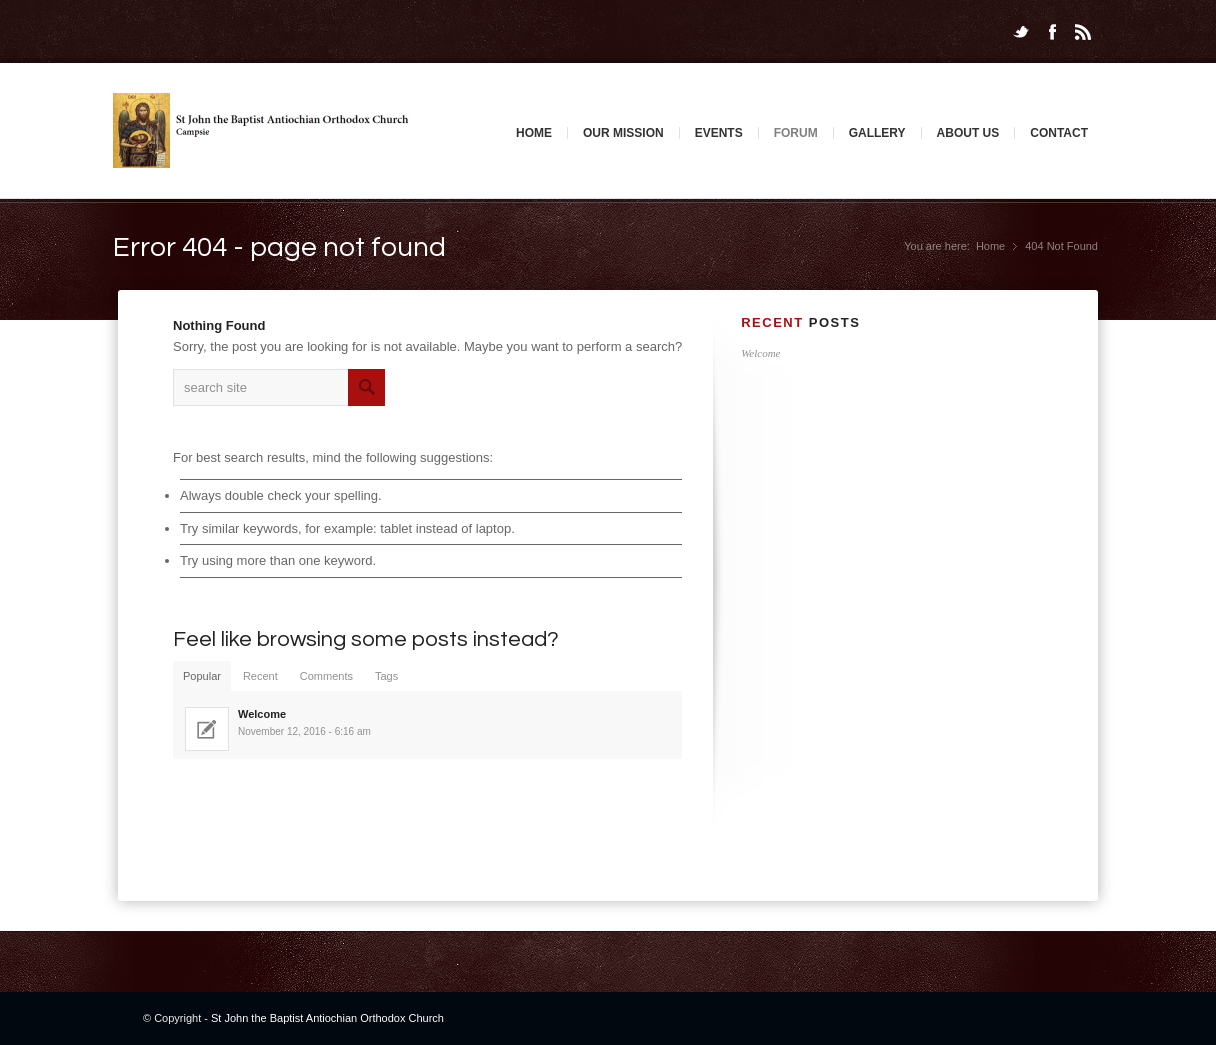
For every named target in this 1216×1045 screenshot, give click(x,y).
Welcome (760, 353)
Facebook (1052, 32)
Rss (1083, 32)
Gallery (877, 133)
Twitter (1021, 32)
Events (719, 133)
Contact (1059, 133)
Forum (796, 133)
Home (534, 133)
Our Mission (623, 133)
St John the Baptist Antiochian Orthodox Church (327, 1018)
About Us (968, 133)
